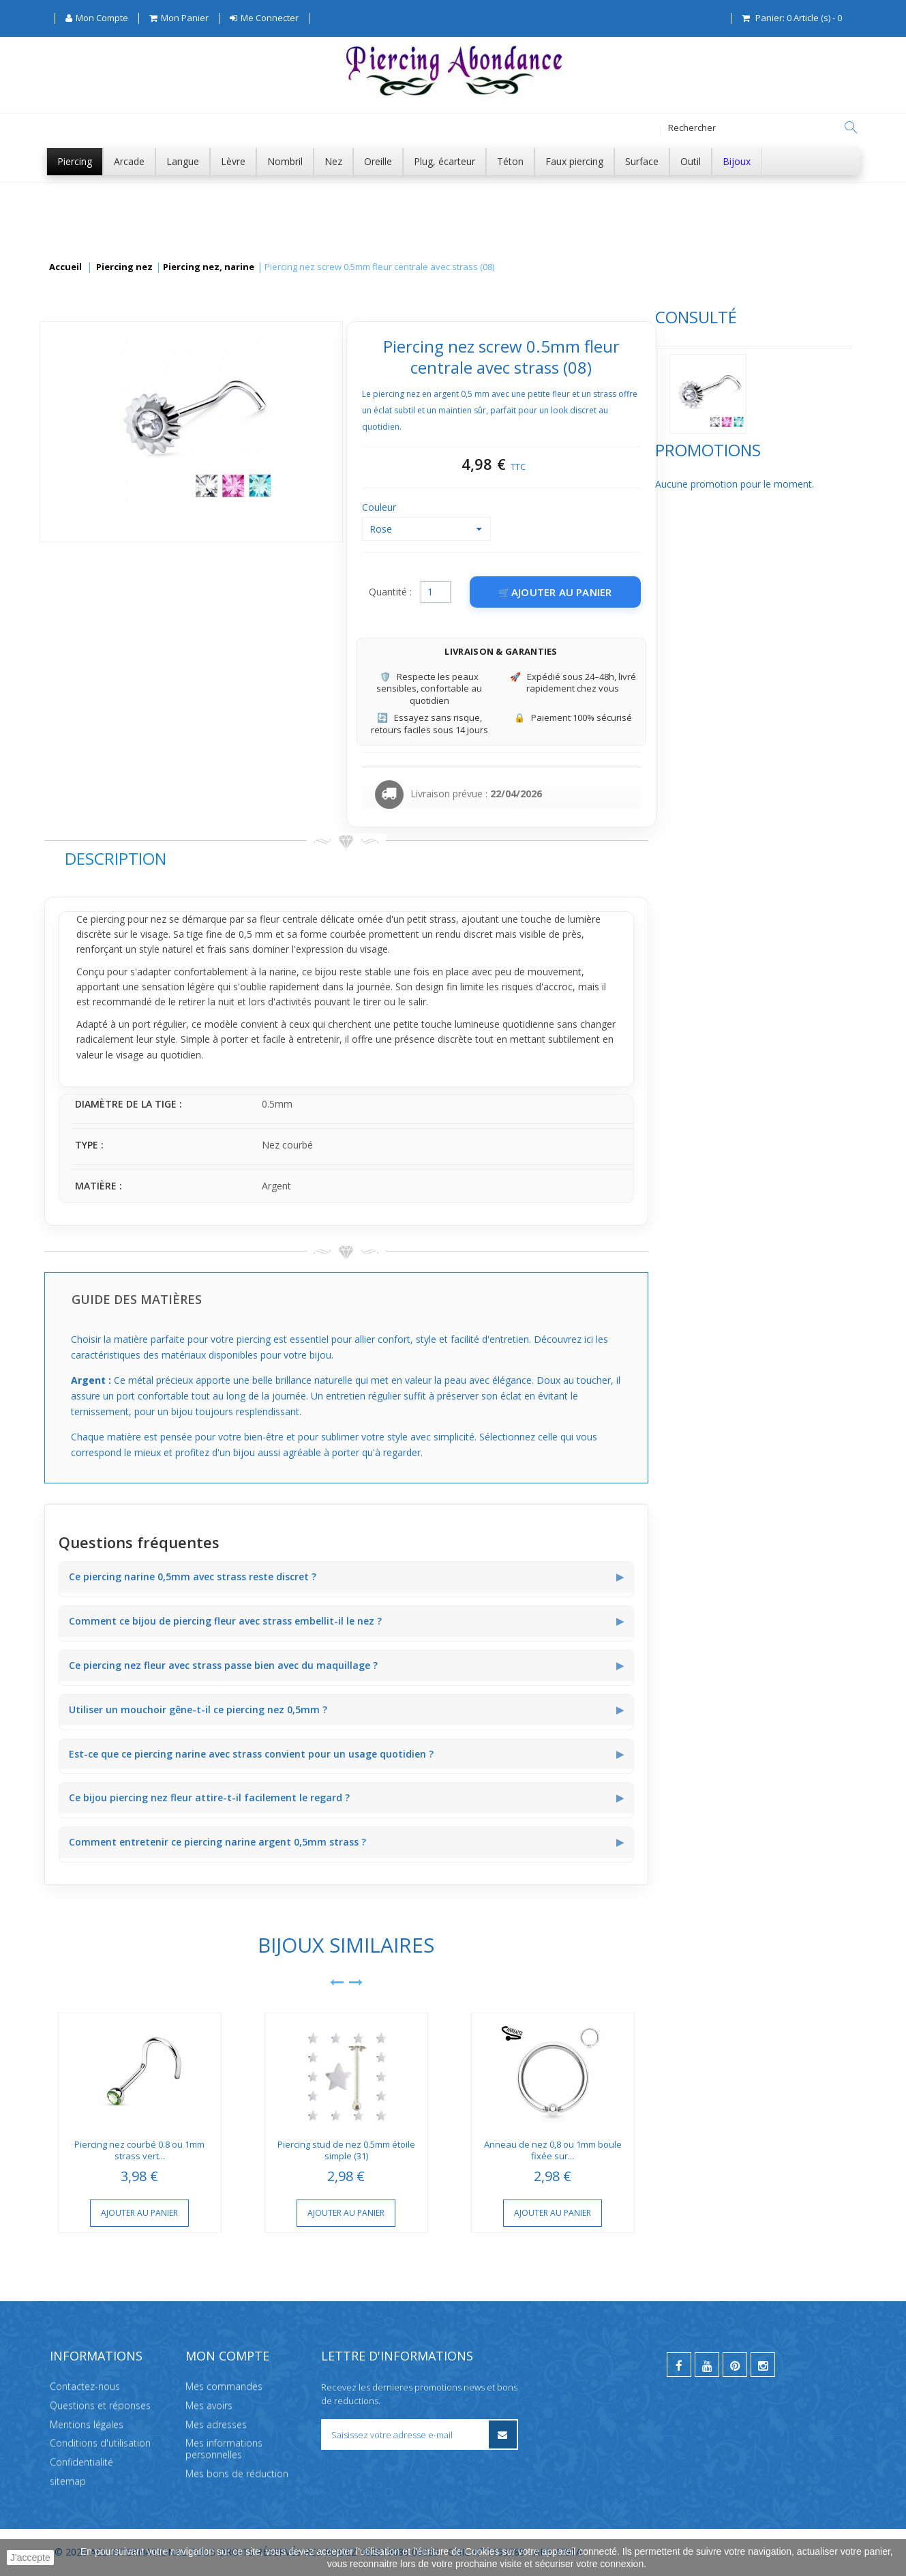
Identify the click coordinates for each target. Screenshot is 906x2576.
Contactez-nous (85, 2386)
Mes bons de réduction (236, 2473)
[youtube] (707, 2364)
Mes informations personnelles (223, 2448)
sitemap (68, 2480)
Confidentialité (81, 2461)
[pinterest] (735, 2364)
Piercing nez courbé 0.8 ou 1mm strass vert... (343, 2150)
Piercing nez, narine (208, 267)
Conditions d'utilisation (100, 2442)
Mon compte (227, 2356)
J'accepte (30, 2557)
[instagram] (763, 2364)
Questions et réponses (100, 2405)
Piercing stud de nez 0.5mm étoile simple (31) (549, 2150)
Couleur (583, 507)
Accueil (65, 267)
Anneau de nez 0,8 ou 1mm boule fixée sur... (756, 2150)
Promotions (97, 497)
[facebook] (679, 2364)
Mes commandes (223, 2386)
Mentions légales (86, 2424)
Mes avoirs (208, 2405)
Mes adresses (216, 2424)
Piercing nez (124, 267)
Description (319, 858)
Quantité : (593, 591)
